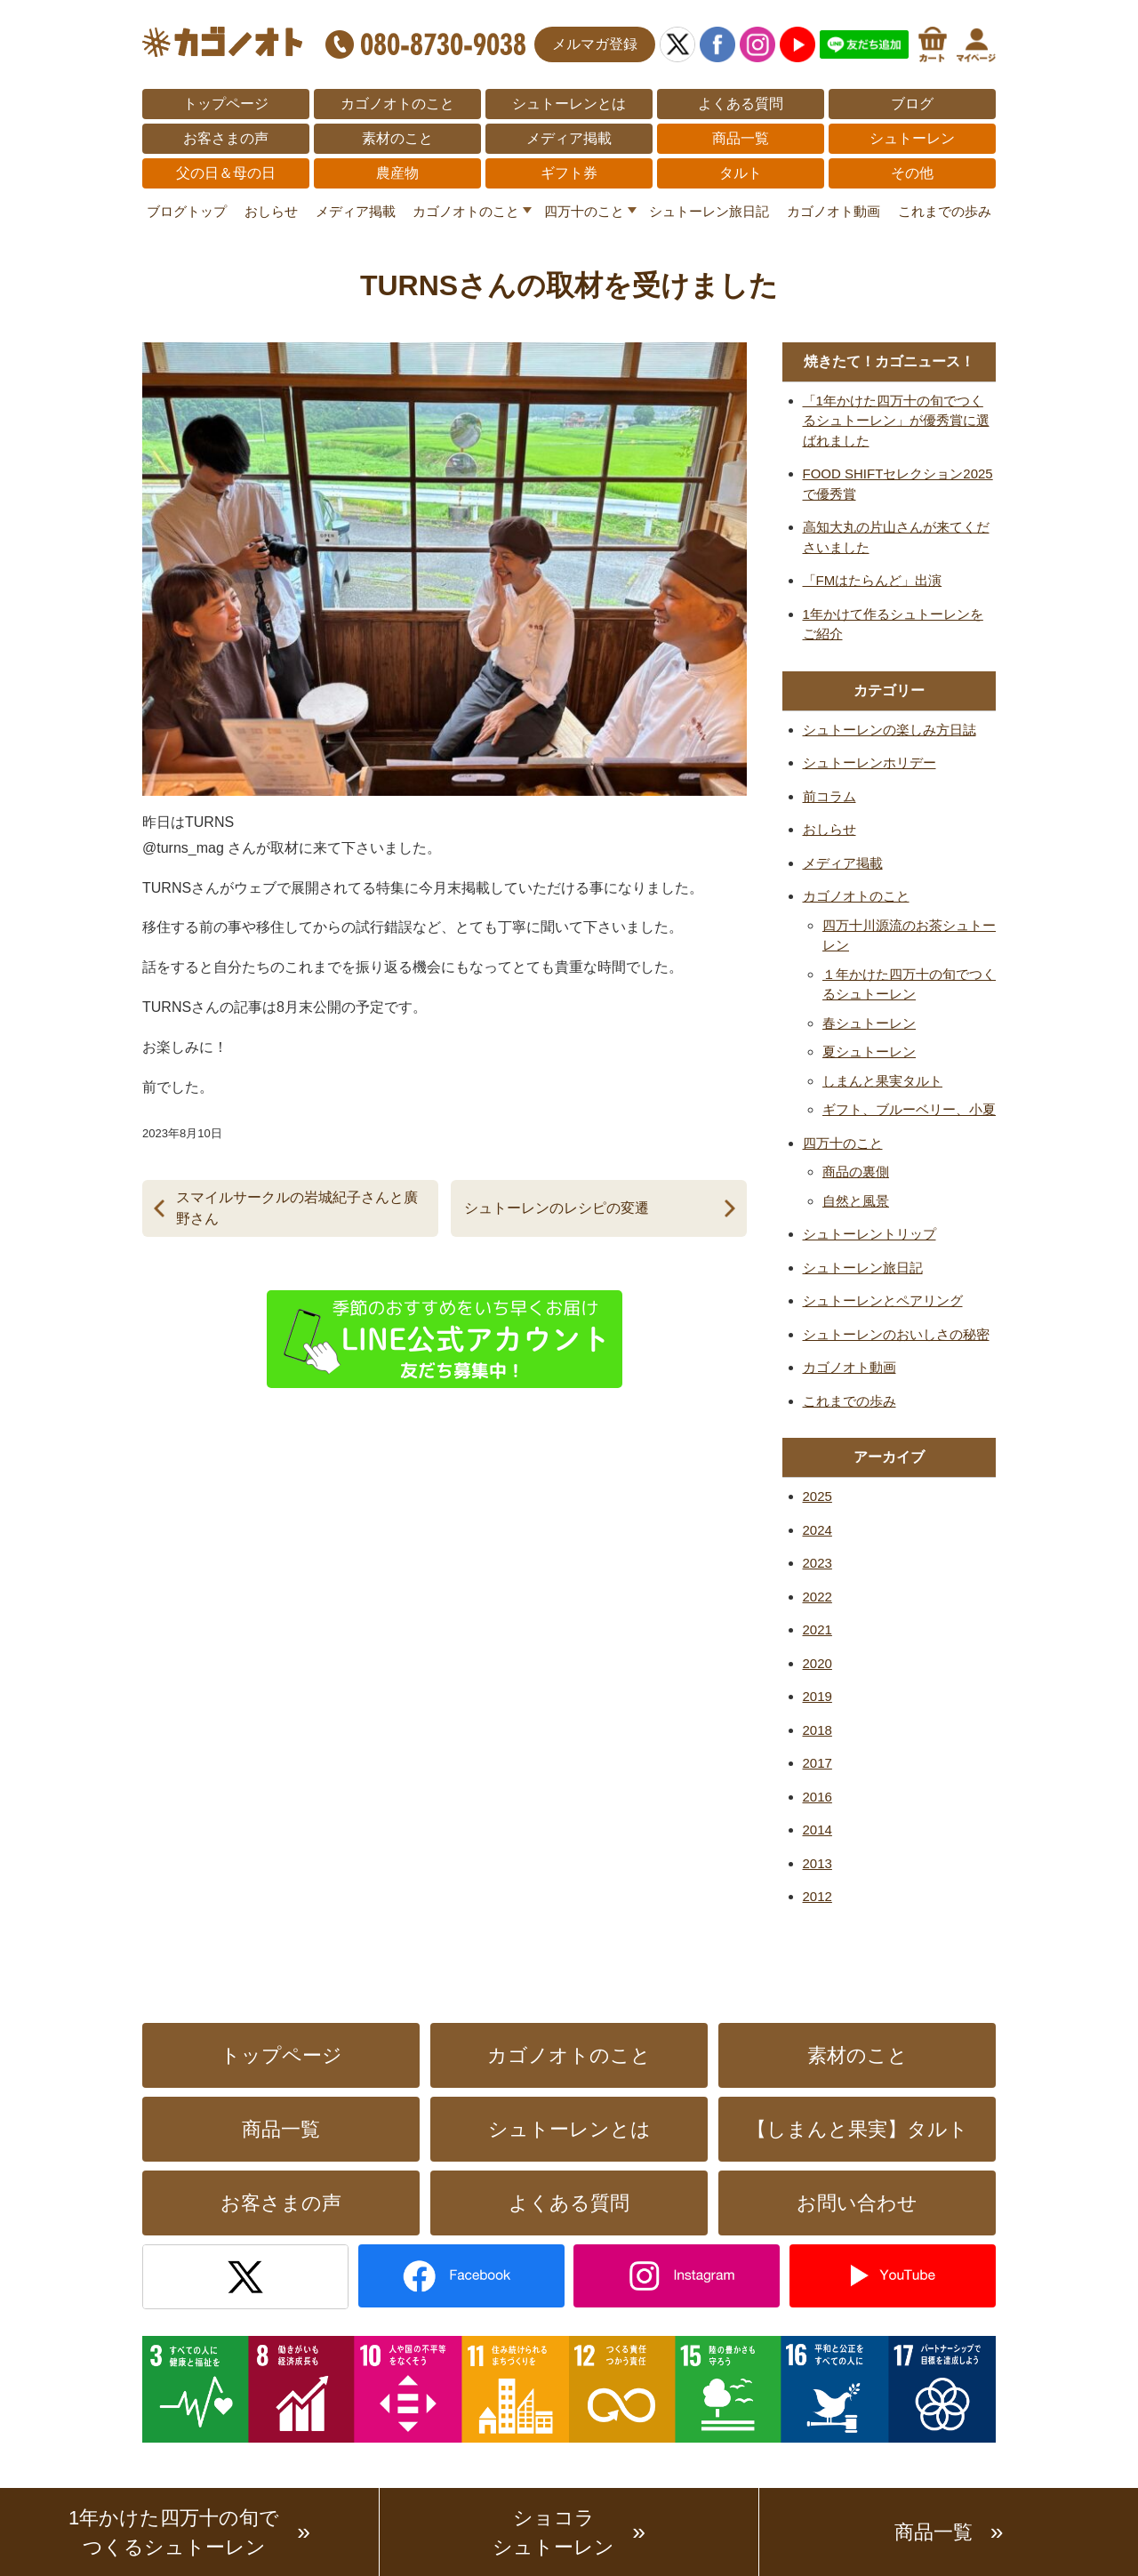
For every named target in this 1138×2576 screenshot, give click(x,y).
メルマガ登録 (594, 44)
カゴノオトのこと (397, 103)
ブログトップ (187, 211)
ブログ (912, 103)
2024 (817, 1529)
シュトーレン (912, 138)
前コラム (829, 796)
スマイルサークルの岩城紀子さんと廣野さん (297, 1208)
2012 (817, 1896)
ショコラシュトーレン (553, 2532)
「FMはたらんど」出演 (872, 580)
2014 (817, 1829)
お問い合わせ (857, 2203)
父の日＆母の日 (226, 173)
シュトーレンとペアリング (883, 1300)
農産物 (397, 173)
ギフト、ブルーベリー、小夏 (909, 1109)
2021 (817, 1629)
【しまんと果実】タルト (857, 2129)
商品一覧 (740, 138)
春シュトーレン (869, 1023)
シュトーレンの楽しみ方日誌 (889, 729)
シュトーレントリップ (869, 1233)
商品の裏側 (855, 1171)
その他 (912, 173)
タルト (740, 173)
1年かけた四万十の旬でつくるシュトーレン (173, 2532)
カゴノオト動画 (833, 211)
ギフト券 (569, 173)
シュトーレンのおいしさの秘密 (896, 1334)
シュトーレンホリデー (869, 762)
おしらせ (271, 211)
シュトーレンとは (569, 103)
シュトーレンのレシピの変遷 (556, 1208)
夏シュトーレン (869, 1051)
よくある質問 (740, 103)
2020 (817, 1663)
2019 (817, 1696)
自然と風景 (855, 1200)
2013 (817, 1863)
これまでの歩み (944, 211)
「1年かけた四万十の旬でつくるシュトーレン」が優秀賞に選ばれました (896, 420)
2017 (817, 1762)
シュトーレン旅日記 (709, 211)
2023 (817, 1562)
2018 (817, 1729)
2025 (817, 1496)
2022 (817, 1596)
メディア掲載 (569, 138)
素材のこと (397, 138)
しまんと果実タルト (882, 1080)
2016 (817, 1796)
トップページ (225, 103)
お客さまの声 (225, 138)
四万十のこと (584, 211)
